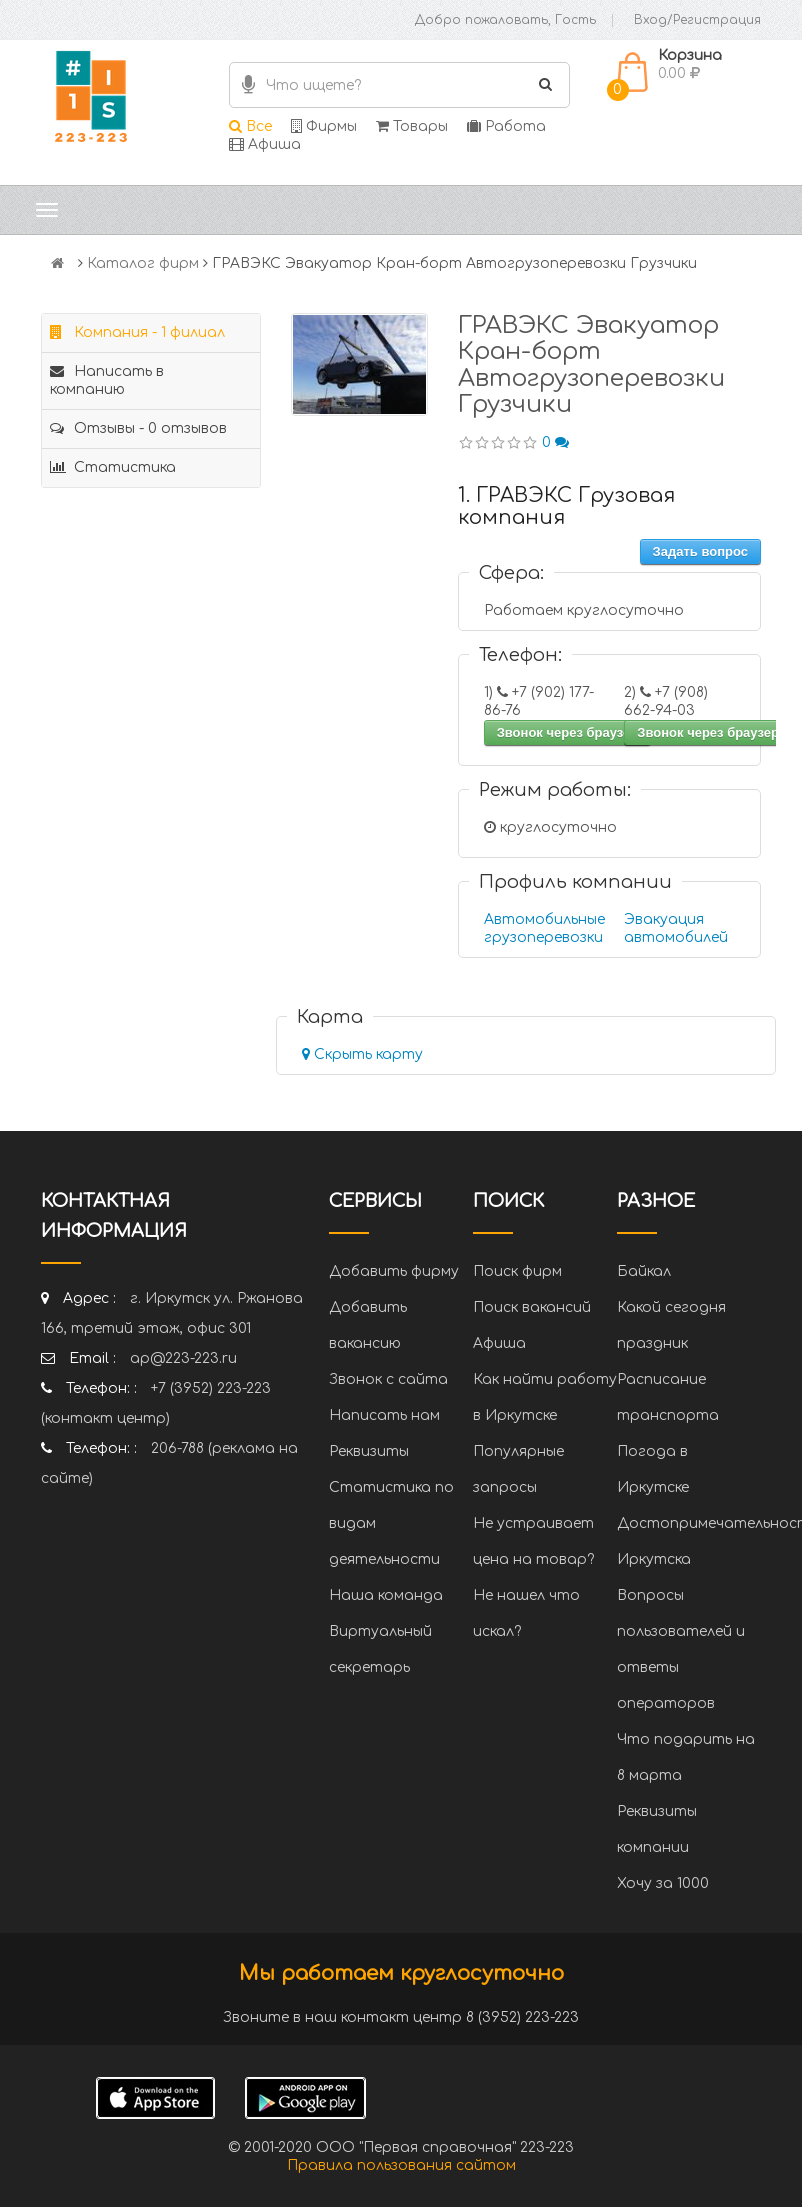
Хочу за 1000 (663, 1883)
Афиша (265, 144)
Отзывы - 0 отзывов (138, 428)
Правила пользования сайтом (401, 2165)
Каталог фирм (143, 263)
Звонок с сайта (388, 1379)
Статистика (113, 467)
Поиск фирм (517, 1271)
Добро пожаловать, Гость (505, 20)
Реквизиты (369, 1451)
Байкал (644, 1271)
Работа (506, 126)
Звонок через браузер (568, 732)
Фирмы (324, 126)
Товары (412, 126)
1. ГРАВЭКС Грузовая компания (566, 506)
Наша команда (386, 1595)
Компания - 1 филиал (137, 332)
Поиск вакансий (532, 1307)
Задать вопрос (700, 551)
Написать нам (384, 1415)
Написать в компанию (107, 380)
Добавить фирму (394, 1271)
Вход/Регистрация (697, 20)
